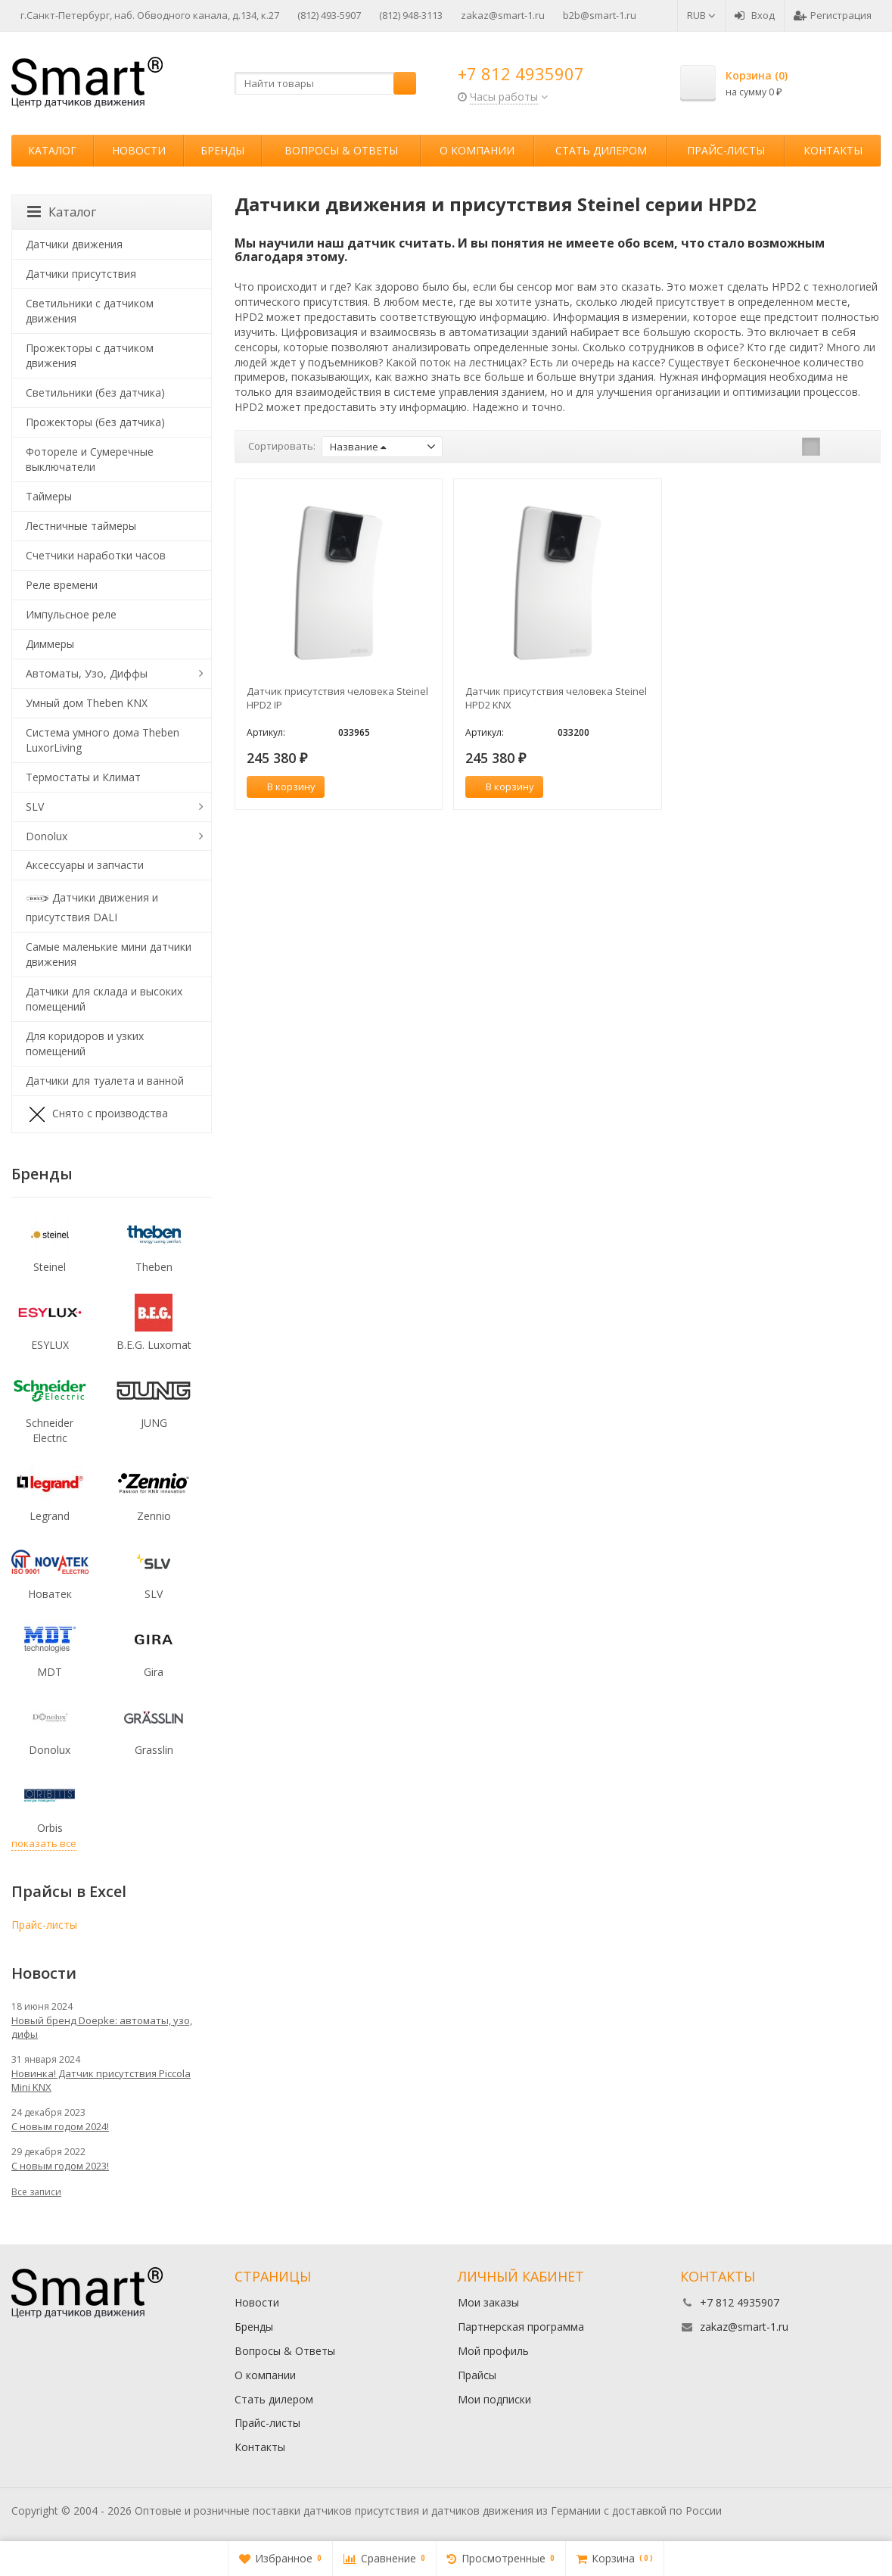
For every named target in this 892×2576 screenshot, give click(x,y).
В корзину (282, 786)
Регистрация (833, 15)
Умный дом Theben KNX (87, 703)
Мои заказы (488, 2302)
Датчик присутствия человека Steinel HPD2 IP (337, 698)
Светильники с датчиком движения (90, 311)
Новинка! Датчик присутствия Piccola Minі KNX (101, 2080)
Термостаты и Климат (83, 777)
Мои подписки (494, 2399)
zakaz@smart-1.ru (503, 15)
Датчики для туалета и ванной (105, 1080)
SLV (35, 806)
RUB (701, 15)
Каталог (52, 150)
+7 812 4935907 (521, 73)
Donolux (46, 836)
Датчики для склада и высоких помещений (104, 999)
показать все (43, 1843)
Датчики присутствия (81, 273)
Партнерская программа (521, 2326)
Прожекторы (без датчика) (95, 422)
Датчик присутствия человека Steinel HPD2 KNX (556, 698)
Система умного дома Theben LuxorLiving (102, 740)
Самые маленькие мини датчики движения (108, 954)
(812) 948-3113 (411, 15)
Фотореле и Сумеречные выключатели (90, 459)
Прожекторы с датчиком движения (90, 355)
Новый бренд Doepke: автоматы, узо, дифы (101, 2027)
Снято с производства (97, 1114)
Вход (755, 15)
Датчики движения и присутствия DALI (92, 905)
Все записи (36, 2191)
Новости (139, 150)
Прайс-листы (726, 150)
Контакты (832, 150)
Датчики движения (74, 244)
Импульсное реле (71, 614)
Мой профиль (493, 2351)
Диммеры (50, 644)
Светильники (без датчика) (95, 392)
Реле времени (62, 585)
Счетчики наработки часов (96, 555)
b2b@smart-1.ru (599, 15)
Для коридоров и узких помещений (85, 1043)
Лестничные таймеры (81, 526)
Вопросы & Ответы (341, 150)
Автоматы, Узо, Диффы (87, 673)
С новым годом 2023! (60, 2166)
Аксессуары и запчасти (85, 865)
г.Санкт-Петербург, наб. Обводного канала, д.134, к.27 (149, 15)
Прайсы (477, 2375)
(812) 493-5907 (329, 15)
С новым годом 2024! (60, 2126)
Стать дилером (601, 150)
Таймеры (49, 496)
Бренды (222, 150)
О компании (477, 150)
